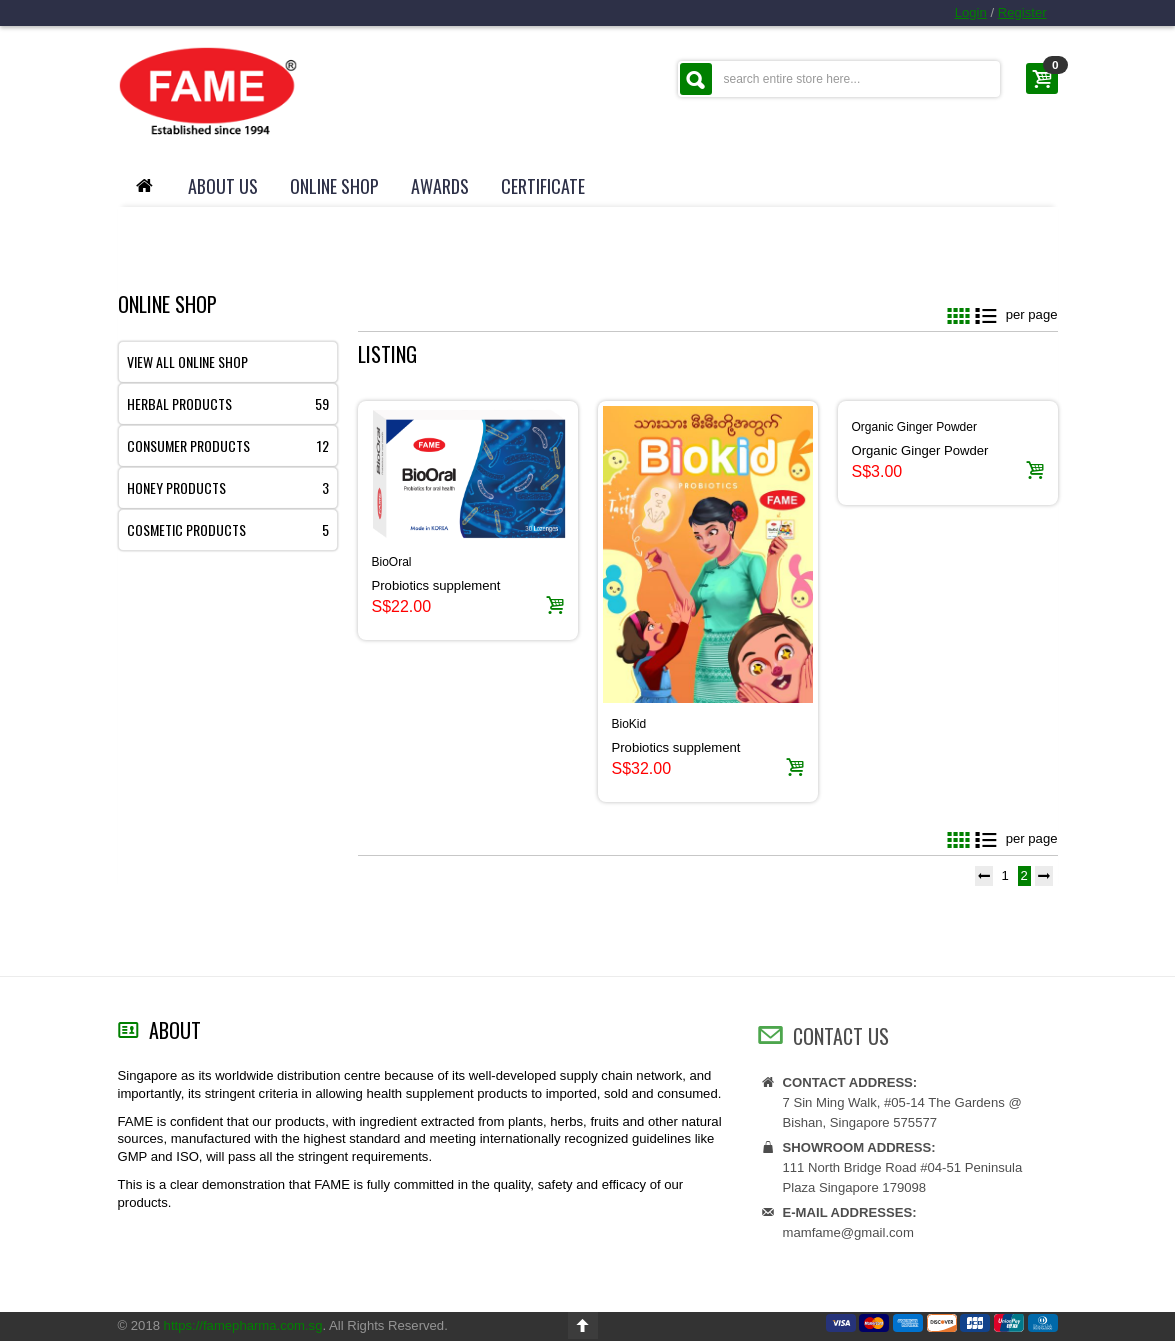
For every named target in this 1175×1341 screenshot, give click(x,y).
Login (971, 12)
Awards (440, 186)
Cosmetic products (228, 529)
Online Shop (334, 186)
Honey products (228, 487)
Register (1022, 12)
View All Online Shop (187, 361)
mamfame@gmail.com (848, 1242)
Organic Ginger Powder (914, 427)
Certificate (543, 186)
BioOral (392, 562)
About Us (223, 186)
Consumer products (228, 445)
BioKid (629, 724)
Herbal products (228, 403)
